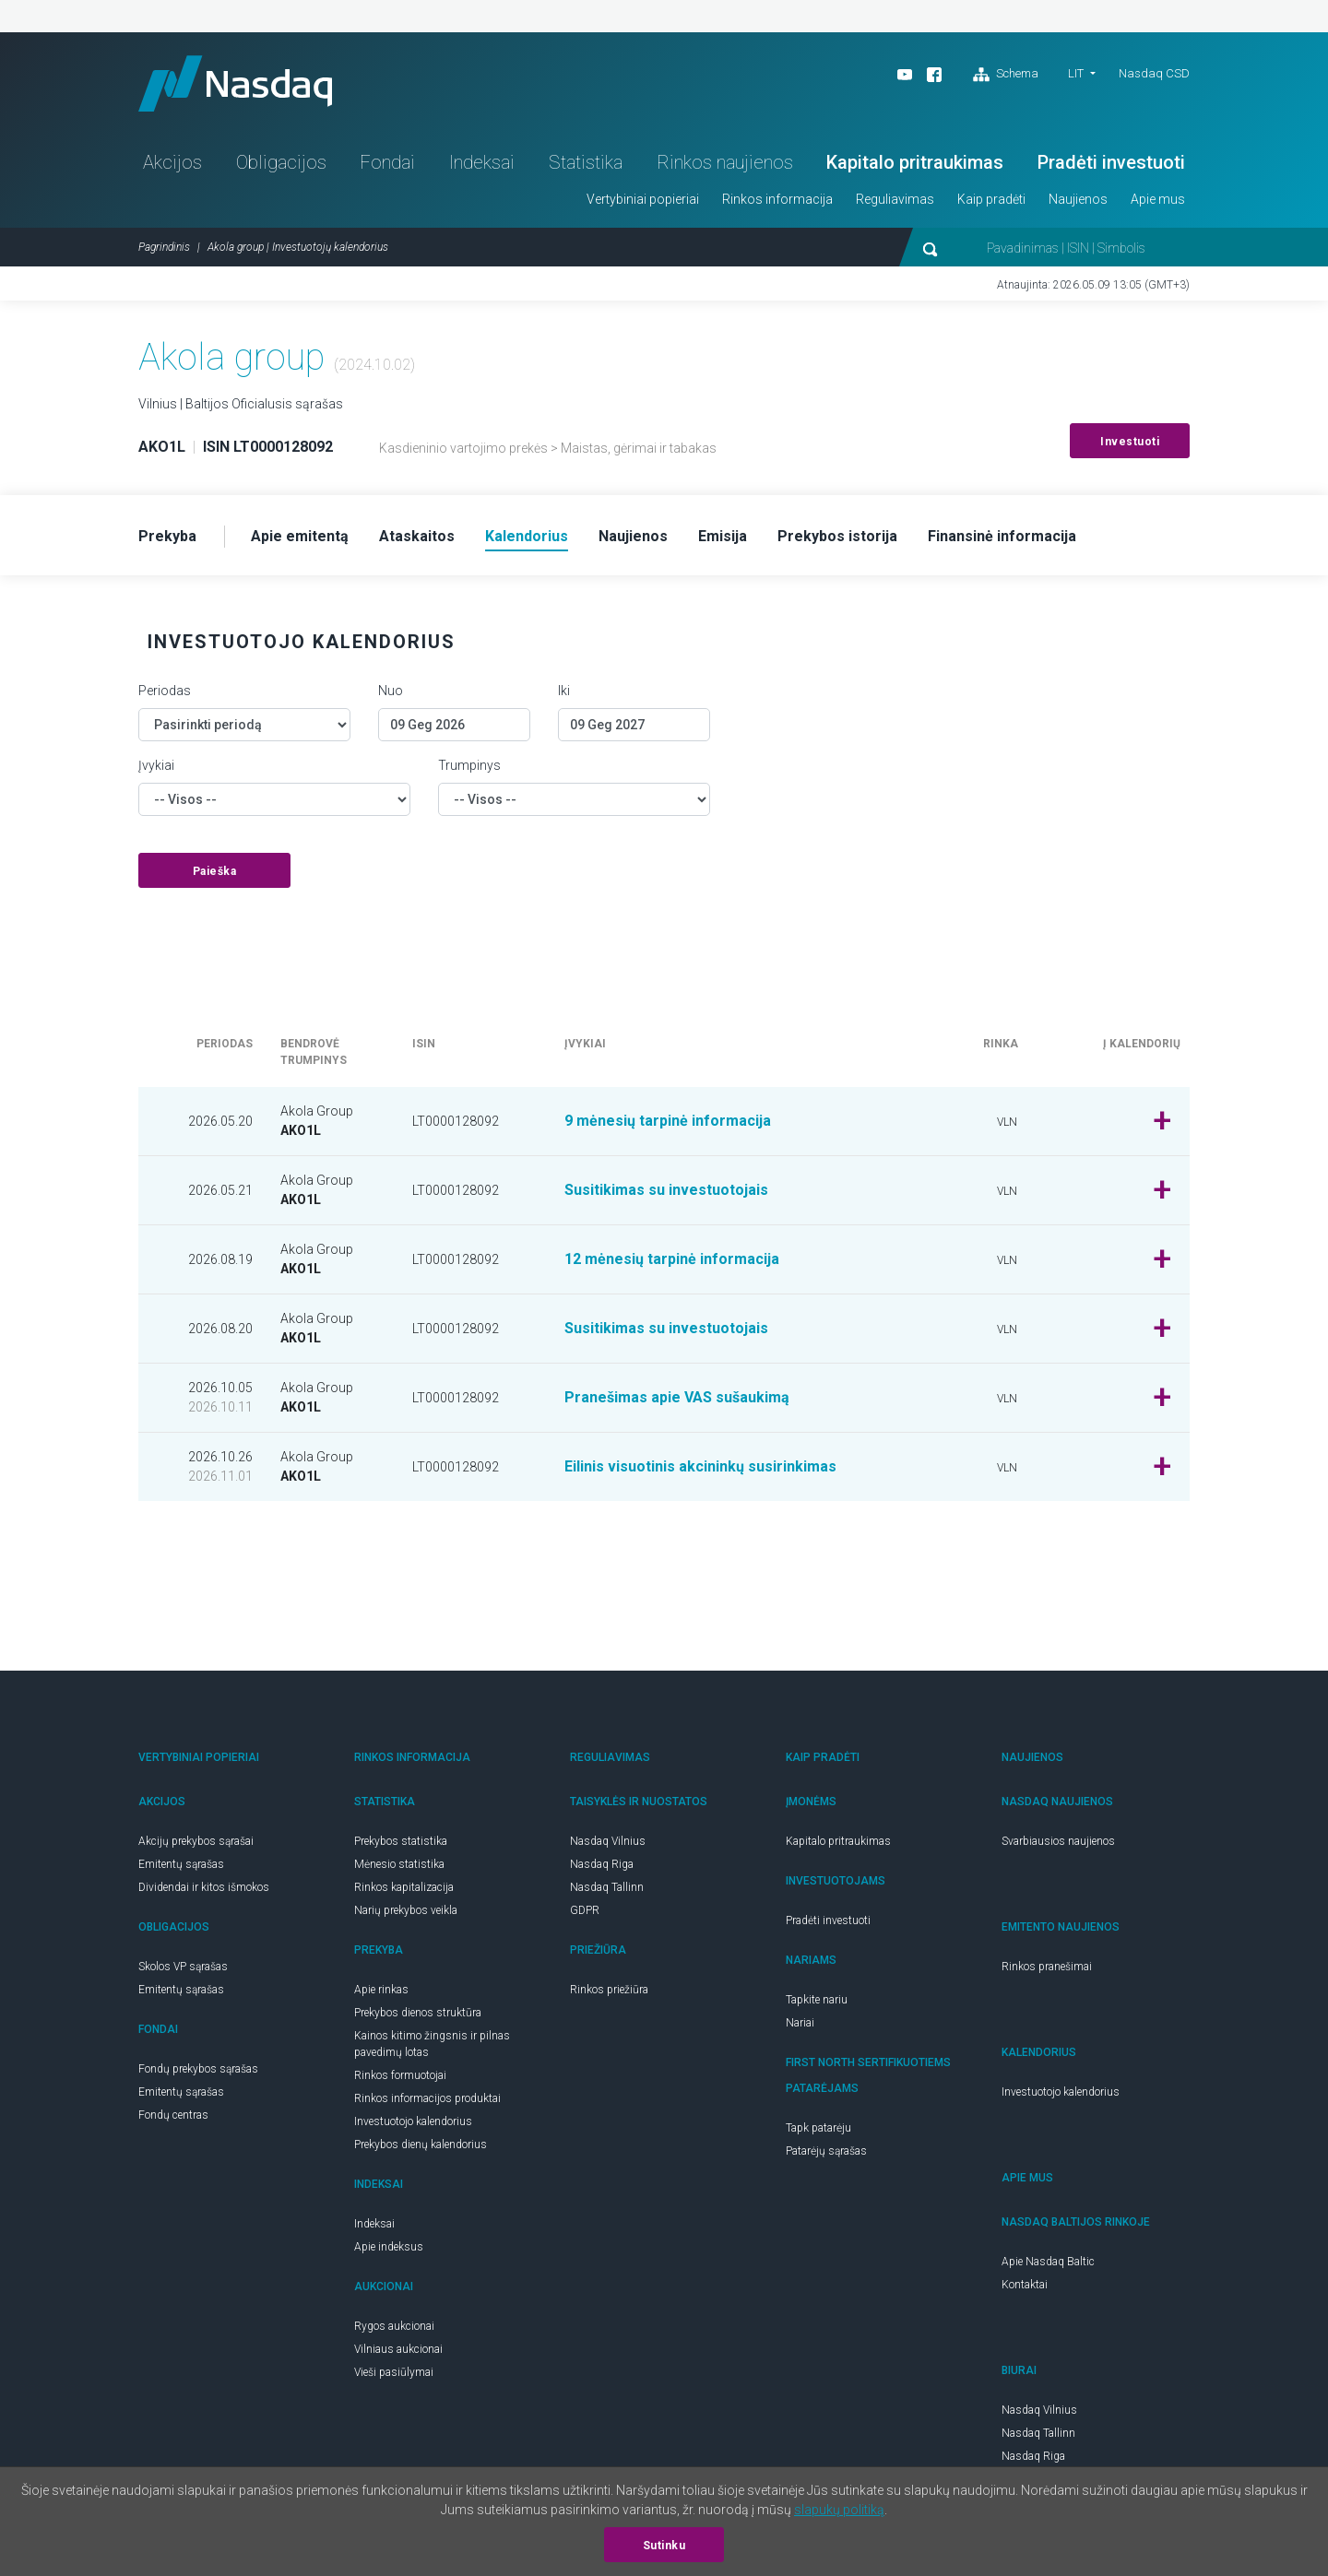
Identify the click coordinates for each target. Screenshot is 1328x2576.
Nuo (390, 690)
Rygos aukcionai (394, 2326)
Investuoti (1129, 441)
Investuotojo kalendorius (413, 2121)
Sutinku (664, 2545)
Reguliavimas (895, 199)
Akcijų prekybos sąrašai (196, 1841)
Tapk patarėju (818, 2127)
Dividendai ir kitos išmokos (203, 1887)
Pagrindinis (164, 247)
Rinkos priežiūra (609, 1989)
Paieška (215, 871)
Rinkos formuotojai (400, 2075)
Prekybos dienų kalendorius (420, 2144)
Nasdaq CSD (1154, 73)
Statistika (585, 162)
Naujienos (1078, 199)
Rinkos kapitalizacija (404, 1887)
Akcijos (172, 162)
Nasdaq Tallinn (607, 1887)
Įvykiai (156, 765)
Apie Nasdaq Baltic (1048, 2261)
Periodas (164, 690)
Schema (1005, 74)
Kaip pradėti (991, 199)
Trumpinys (469, 765)
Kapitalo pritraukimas (914, 162)
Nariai (800, 2022)
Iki (564, 690)
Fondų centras (173, 2115)
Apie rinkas (381, 1989)
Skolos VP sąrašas (183, 1966)
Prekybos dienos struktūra (417, 2012)
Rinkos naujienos (725, 162)
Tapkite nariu (817, 1999)
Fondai (387, 162)
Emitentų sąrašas (181, 1864)
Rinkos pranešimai (1047, 1966)
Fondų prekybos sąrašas (198, 2068)
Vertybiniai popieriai (643, 199)
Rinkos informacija (777, 199)
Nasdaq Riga (602, 1864)
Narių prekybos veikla (405, 1910)
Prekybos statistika (400, 1841)
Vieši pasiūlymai (393, 2372)
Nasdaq (235, 83)
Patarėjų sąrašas (826, 2151)
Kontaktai (1025, 2284)
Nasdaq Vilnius (608, 1841)
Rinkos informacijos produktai (427, 2098)
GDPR (584, 1910)
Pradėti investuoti (1111, 162)
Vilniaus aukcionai (398, 2349)
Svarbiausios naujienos (1058, 1841)
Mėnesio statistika (399, 1864)
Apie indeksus (388, 2246)
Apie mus (1158, 199)
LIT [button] (1076, 73)
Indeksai (482, 162)
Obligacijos (281, 162)
